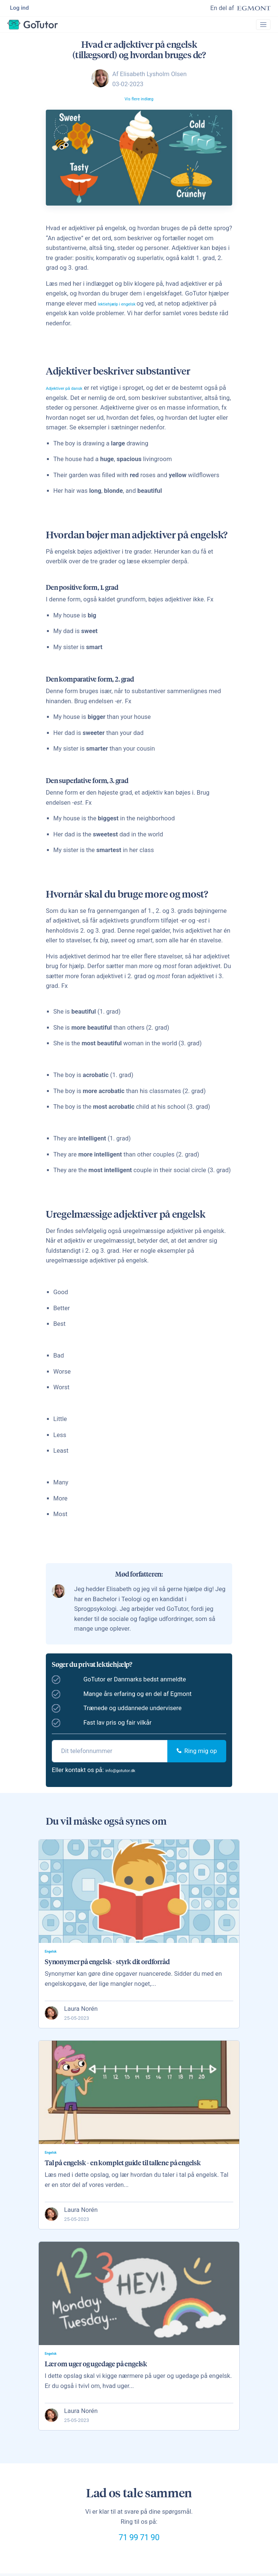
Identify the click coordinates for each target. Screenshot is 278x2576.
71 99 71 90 (139, 2555)
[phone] (110, 1757)
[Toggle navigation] (260, 28)
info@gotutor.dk (127, 1775)
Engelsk (53, 1958)
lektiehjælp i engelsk (126, 309)
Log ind (20, 9)
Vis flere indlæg (139, 104)
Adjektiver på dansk (72, 393)
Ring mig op (197, 1756)
